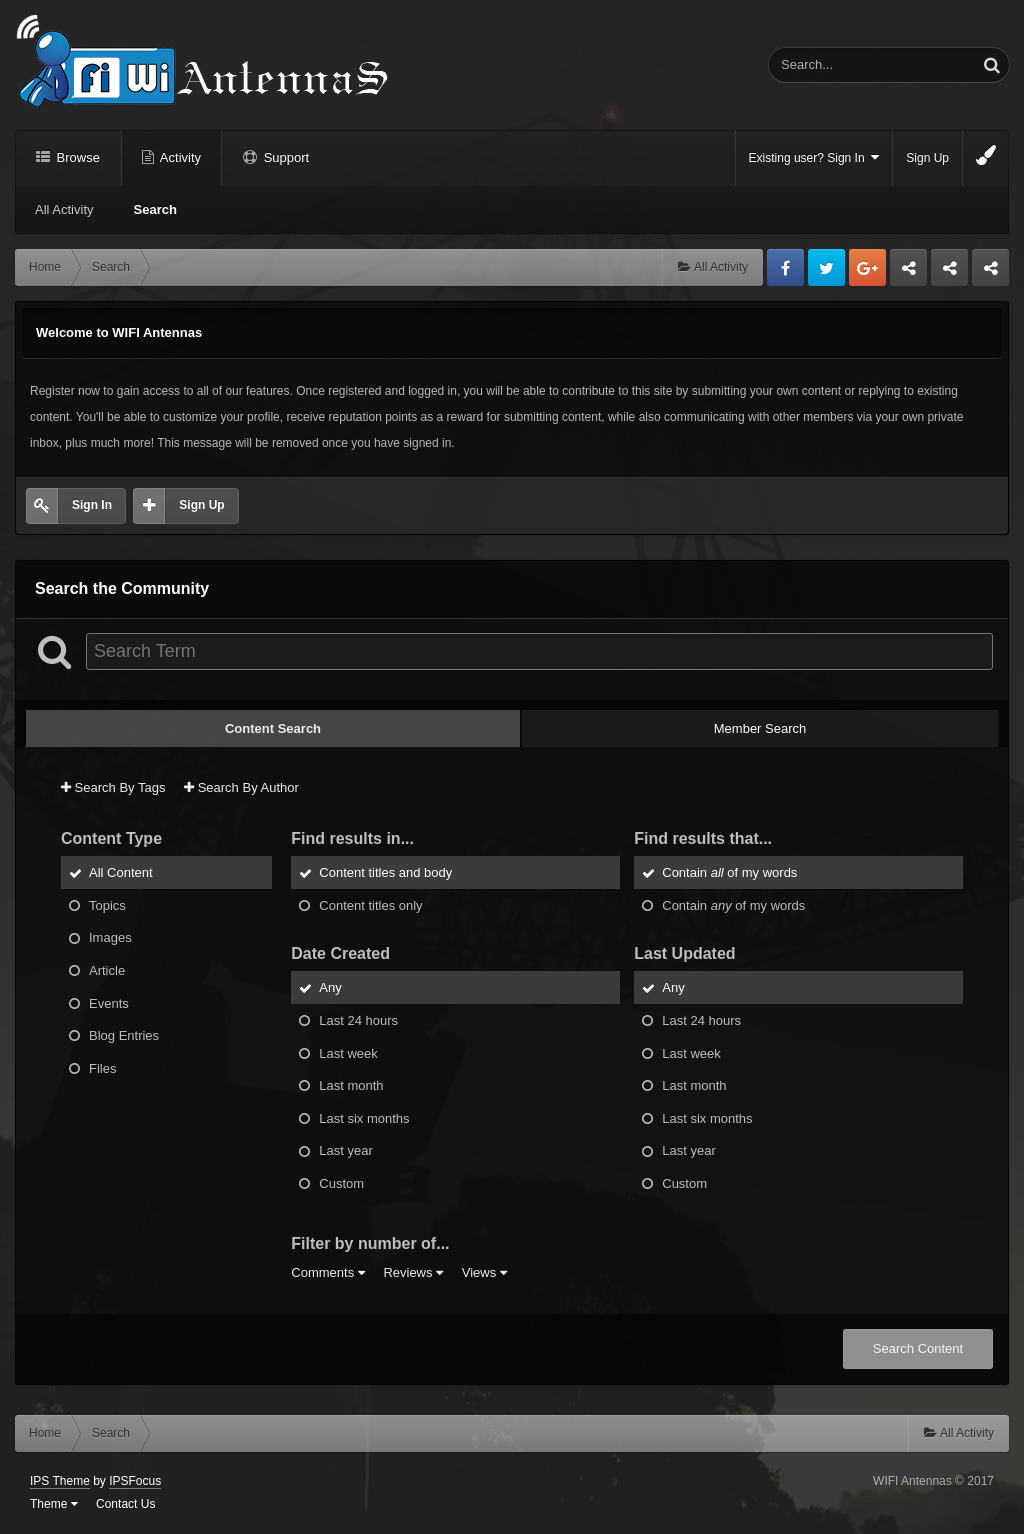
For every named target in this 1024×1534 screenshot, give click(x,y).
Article (107, 970)
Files (102, 1067)
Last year (345, 1150)
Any (330, 987)
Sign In (92, 505)
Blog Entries (124, 1035)
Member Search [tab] (760, 728)
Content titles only (370, 904)
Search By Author (241, 787)
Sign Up (927, 158)
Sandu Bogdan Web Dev (990, 273)
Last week (348, 1052)
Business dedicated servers (908, 273)
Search (155, 209)
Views (484, 1272)
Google (867, 267)
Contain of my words (729, 872)
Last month (351, 1085)
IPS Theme (60, 1481)
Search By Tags (113, 787)
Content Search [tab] (273, 728)
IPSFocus (135, 1481)
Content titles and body (385, 872)
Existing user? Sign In (814, 157)
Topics (107, 904)
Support (284, 157)
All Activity (64, 209)
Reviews (413, 1272)
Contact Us (125, 1504)
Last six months (364, 1117)
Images (110, 937)
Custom (341, 1182)
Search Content (918, 1348)
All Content (121, 872)
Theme (54, 1504)
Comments (327, 1272)
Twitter (826, 267)
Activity (179, 157)
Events (109, 1002)
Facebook (785, 267)
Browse (76, 157)
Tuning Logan (950, 273)
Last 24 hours (358, 1020)
